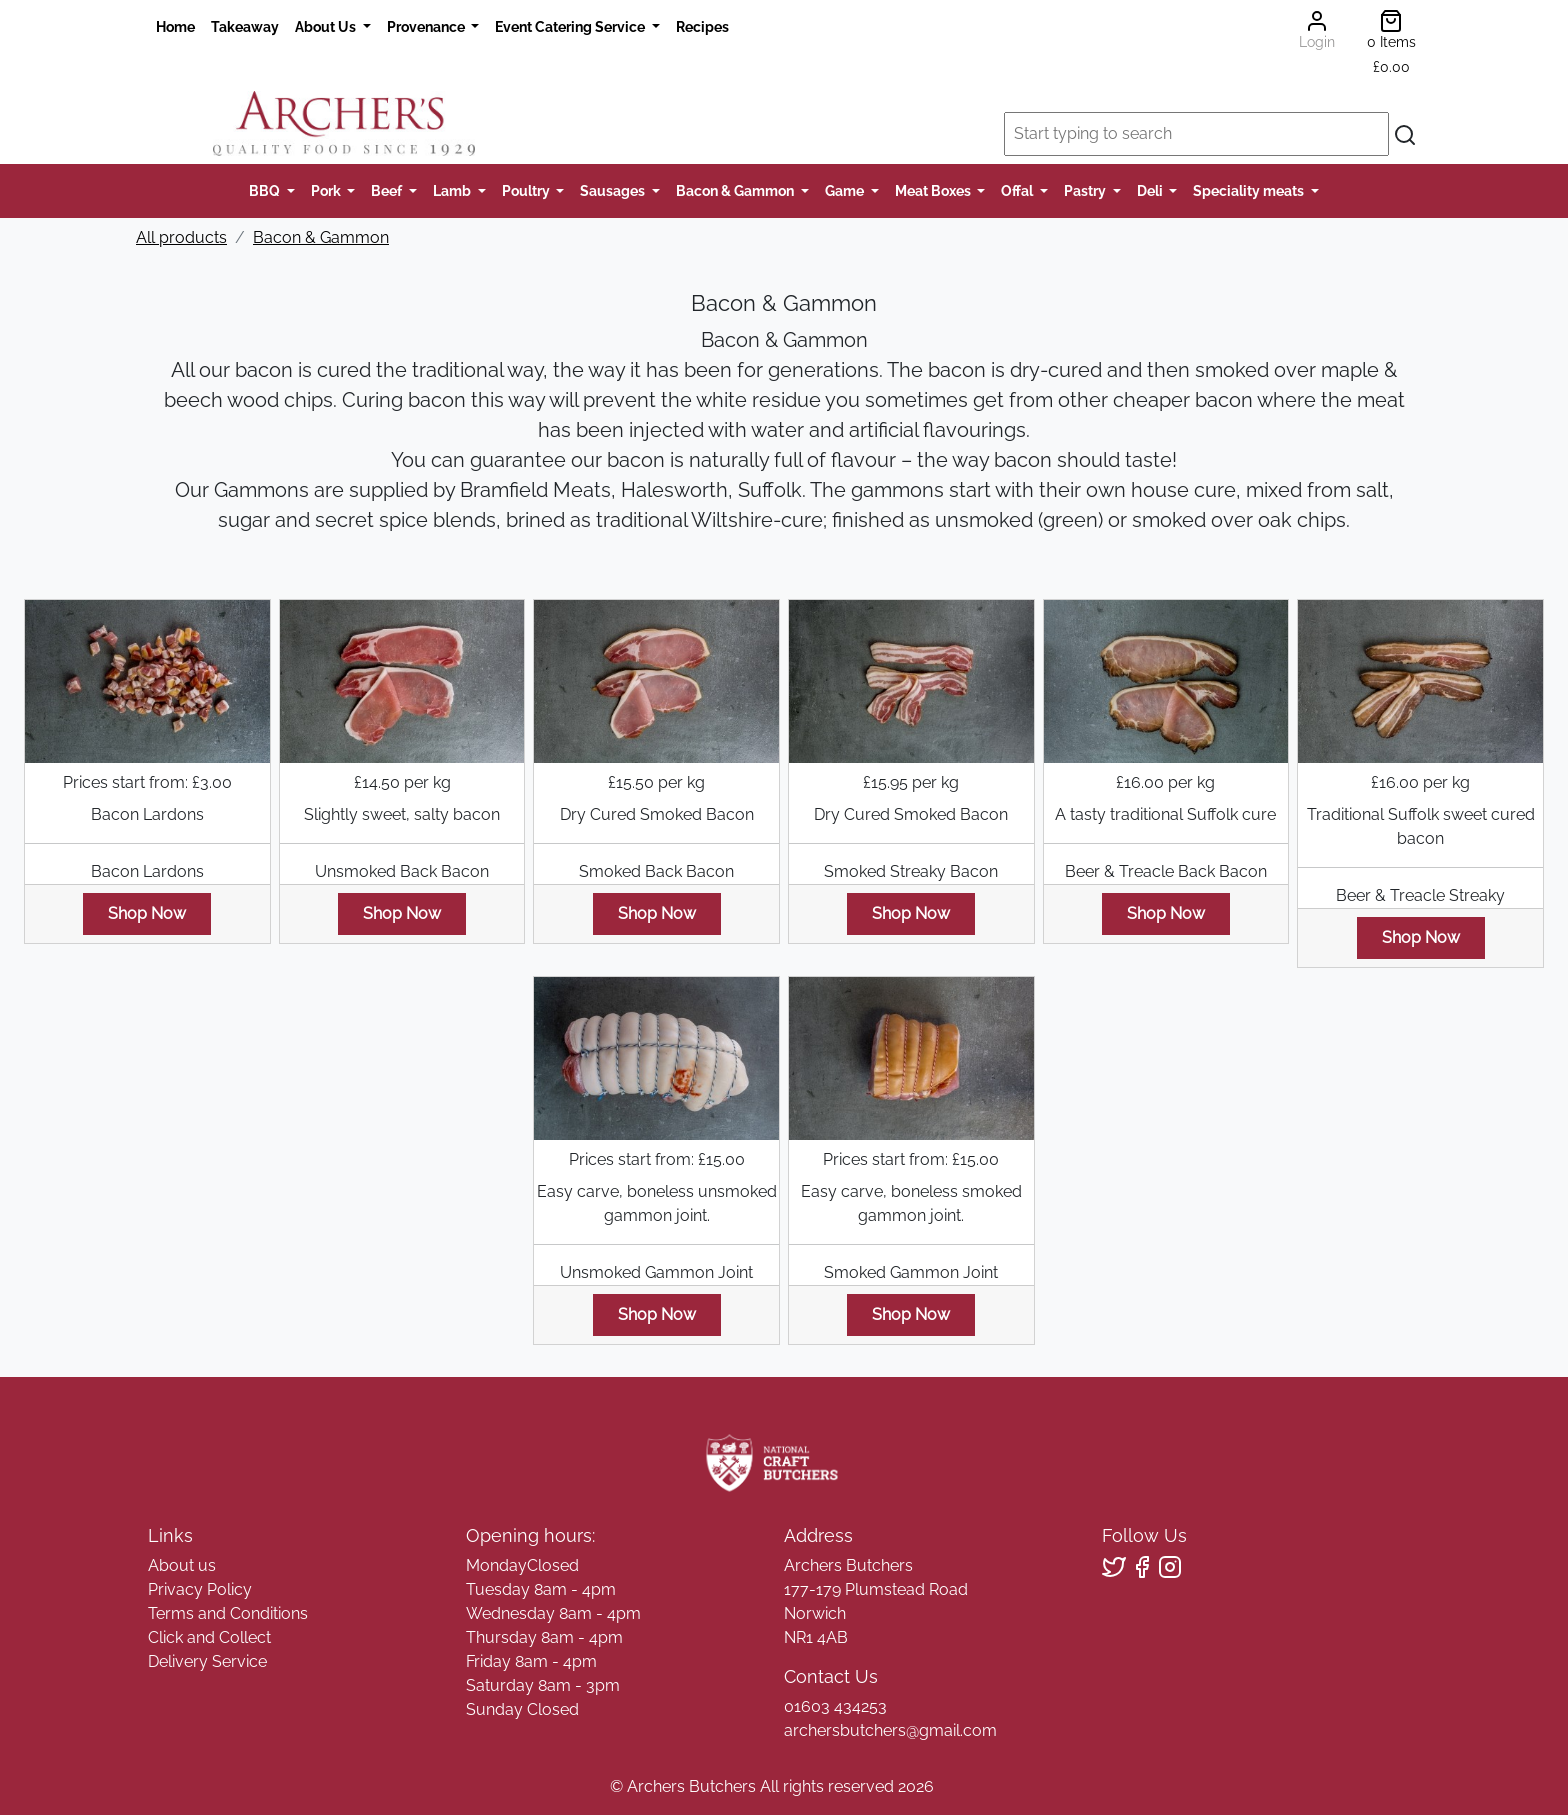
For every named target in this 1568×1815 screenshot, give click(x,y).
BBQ (266, 190)
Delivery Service (207, 1661)
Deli (1151, 190)
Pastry (1086, 190)
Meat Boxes (934, 190)
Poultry (527, 190)
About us (182, 1565)
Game (846, 190)
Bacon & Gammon (736, 190)
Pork (327, 190)
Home (175, 26)
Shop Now (147, 913)
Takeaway (245, 26)
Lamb (453, 190)
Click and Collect (209, 1637)
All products (181, 237)
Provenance (427, 26)
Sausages (614, 190)
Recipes (702, 26)
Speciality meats (1250, 190)
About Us (327, 26)
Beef (388, 190)
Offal (1018, 190)
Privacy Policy (200, 1589)
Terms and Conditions (228, 1613)
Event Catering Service (571, 26)
